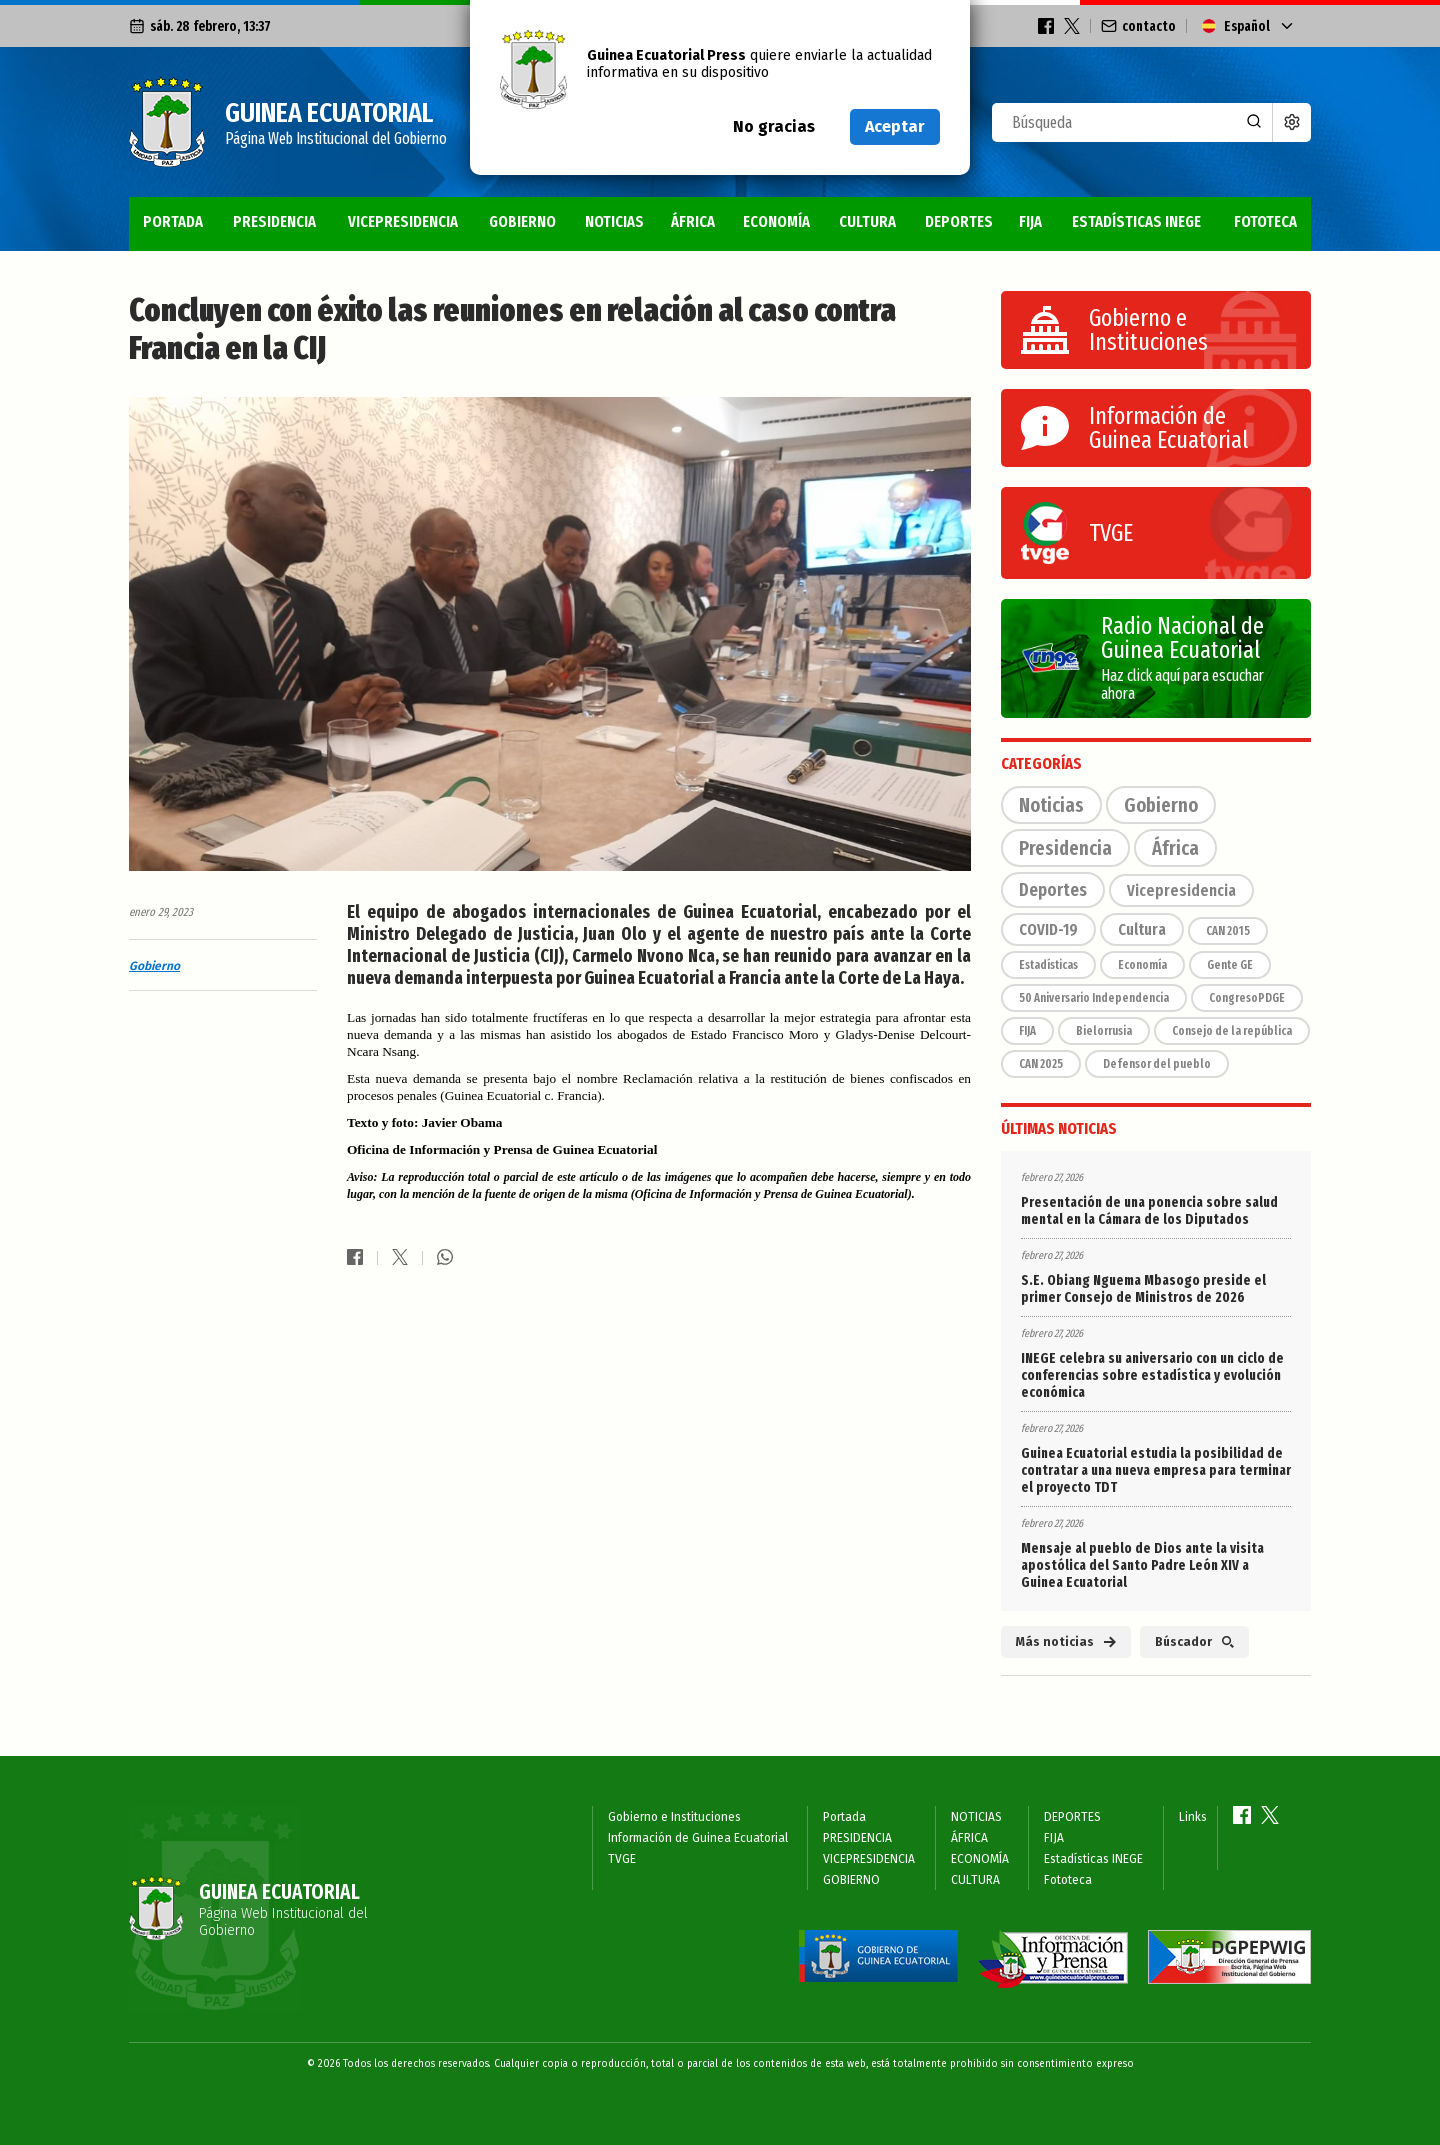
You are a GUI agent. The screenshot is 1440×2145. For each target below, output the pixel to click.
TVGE (622, 1859)
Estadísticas (1048, 965)
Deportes (1053, 890)
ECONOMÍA (776, 221)
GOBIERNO (522, 221)
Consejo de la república (1232, 1031)
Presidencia (1065, 848)
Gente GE (1230, 965)
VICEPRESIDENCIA (403, 221)
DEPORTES (959, 221)
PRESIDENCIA (274, 221)
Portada (173, 221)
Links (1193, 1817)
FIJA (1030, 221)
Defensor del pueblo (1157, 1064)
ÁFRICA (693, 221)
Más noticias (1066, 1642)
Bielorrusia (1104, 1031)
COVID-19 (1048, 929)
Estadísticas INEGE (1136, 221)
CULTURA (867, 221)
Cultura (1142, 929)
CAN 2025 (1041, 1064)
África (1175, 848)
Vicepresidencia (1181, 890)
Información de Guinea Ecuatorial (698, 1838)
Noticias (1051, 805)
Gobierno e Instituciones (674, 1817)
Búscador (1194, 1642)
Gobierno (154, 966)
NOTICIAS (614, 221)
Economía (1142, 965)
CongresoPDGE (1247, 998)
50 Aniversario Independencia (1094, 998)
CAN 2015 (1228, 931)
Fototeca (1265, 221)
